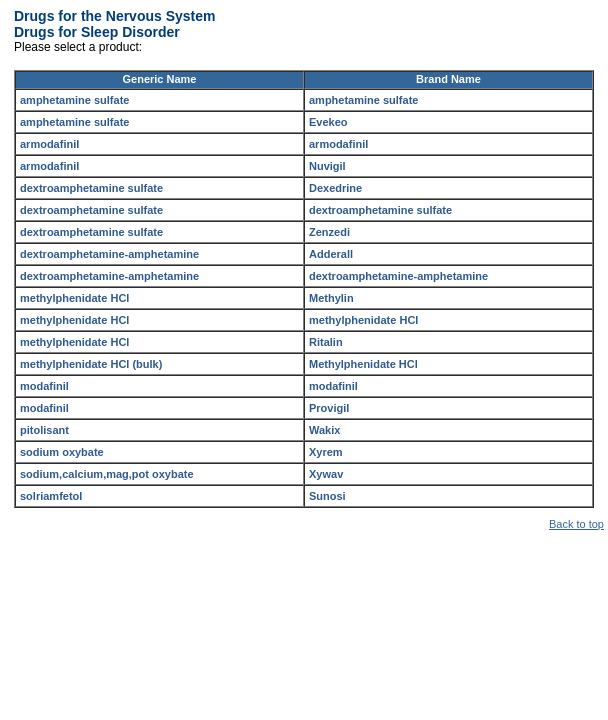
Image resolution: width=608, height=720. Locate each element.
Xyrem (326, 452)
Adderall (331, 254)
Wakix (324, 430)
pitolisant (44, 430)
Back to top (576, 524)
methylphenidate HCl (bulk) (91, 364)
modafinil (44, 386)
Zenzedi (329, 232)
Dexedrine (335, 188)
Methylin (331, 298)
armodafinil (49, 144)
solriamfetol (51, 496)
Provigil (329, 408)
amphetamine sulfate (74, 100)
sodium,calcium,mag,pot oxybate (107, 474)
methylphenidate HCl (74, 298)
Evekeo (328, 122)
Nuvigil (327, 166)
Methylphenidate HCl (363, 364)
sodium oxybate (62, 452)
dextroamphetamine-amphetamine (109, 254)
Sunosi (327, 496)
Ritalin (326, 342)
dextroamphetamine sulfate (91, 188)
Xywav (326, 474)
